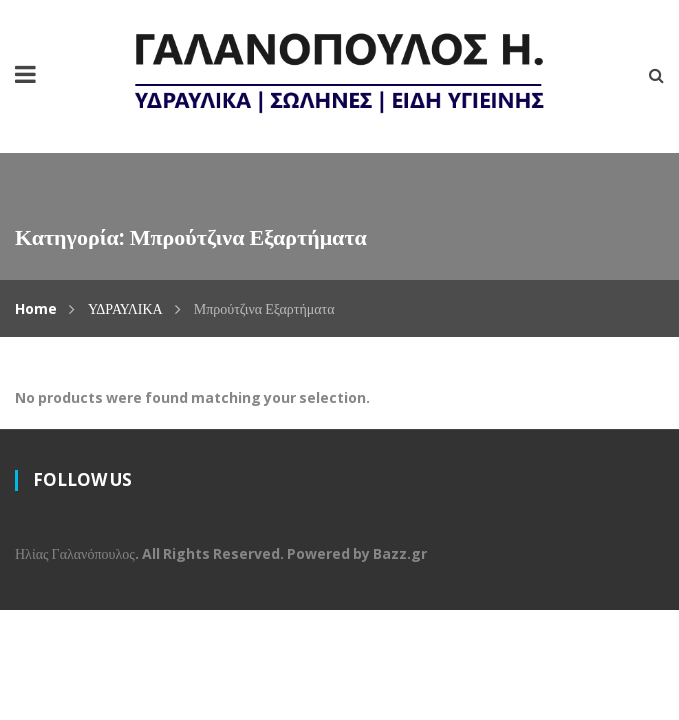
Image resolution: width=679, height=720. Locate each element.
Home (36, 308)
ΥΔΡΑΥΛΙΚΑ (125, 308)
